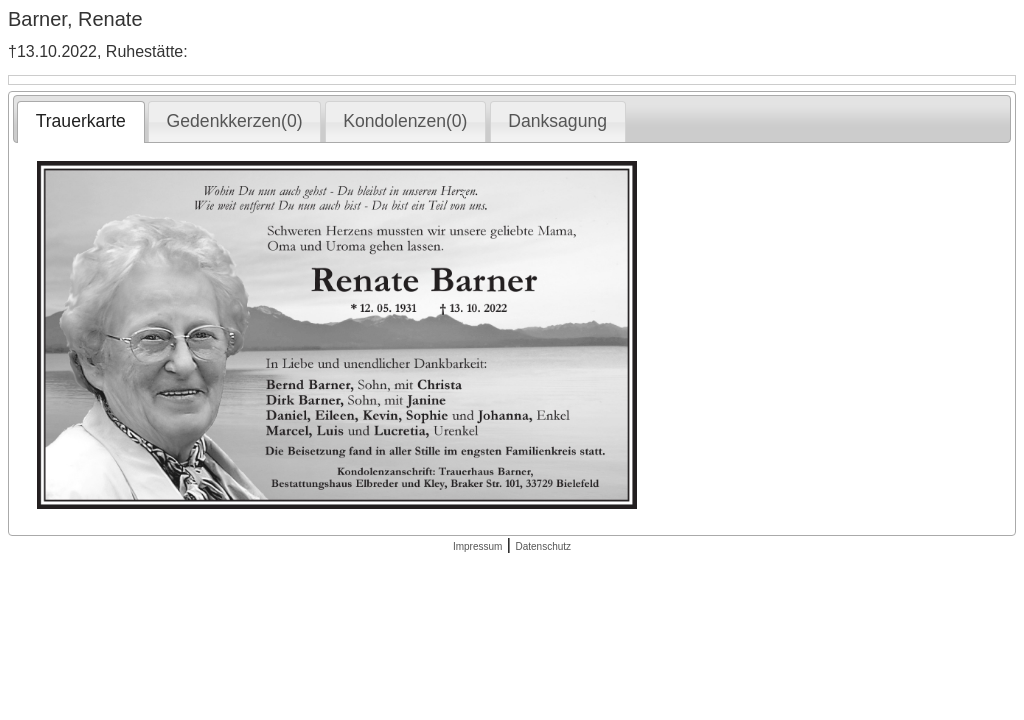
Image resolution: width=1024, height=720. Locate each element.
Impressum (477, 546)
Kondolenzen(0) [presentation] (405, 121)
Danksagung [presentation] (557, 121)
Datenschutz (543, 546)
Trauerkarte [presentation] (81, 121)
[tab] (80, 122)
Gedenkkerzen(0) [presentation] (235, 121)
